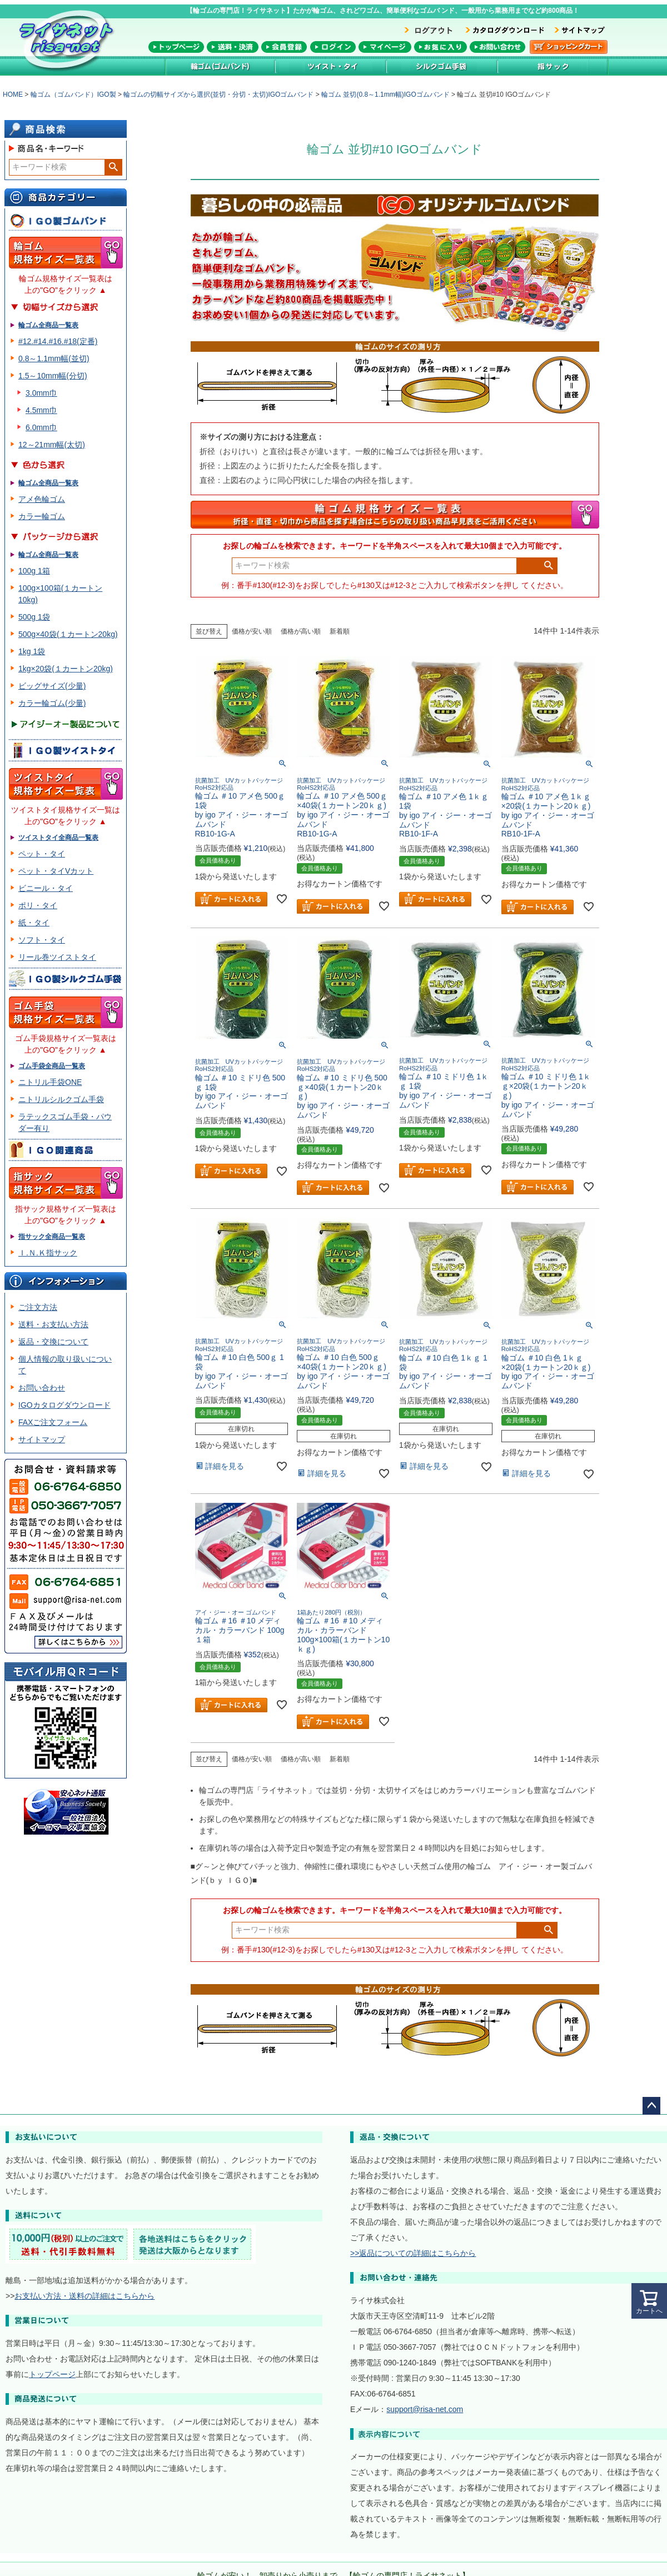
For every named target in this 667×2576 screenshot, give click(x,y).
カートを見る (569, 47)
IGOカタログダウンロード (64, 1405)
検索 (113, 167)
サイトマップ (41, 1439)
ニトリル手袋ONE (50, 1082)
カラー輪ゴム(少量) (52, 703)
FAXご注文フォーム (52, 1422)
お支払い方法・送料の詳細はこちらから (84, 2295)
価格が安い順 (252, 631)
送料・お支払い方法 (53, 1324)
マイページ (385, 47)
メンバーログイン (333, 47)
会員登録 (284, 47)
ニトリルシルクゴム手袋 (61, 1099)
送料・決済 (232, 47)
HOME (13, 94)
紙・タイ (33, 922)
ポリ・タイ (37, 905)
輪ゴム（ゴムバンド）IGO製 (73, 94)
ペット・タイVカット (55, 870)
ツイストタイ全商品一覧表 (58, 837)
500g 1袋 (34, 616)
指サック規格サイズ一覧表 (66, 1183)
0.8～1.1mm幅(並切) (53, 358)
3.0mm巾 (41, 392)
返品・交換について (53, 1341)
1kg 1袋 (31, 651)
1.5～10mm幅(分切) (52, 375)
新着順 (340, 631)
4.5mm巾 (41, 410)
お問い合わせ (497, 47)
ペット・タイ (41, 853)
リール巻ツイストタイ (57, 957)
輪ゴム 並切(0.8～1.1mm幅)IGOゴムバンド (385, 94)
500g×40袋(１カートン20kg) (68, 634)
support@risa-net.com (424, 2409)
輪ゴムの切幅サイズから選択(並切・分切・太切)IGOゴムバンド (218, 94)
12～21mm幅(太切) (51, 444)
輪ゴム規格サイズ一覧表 (66, 252)
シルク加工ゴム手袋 (441, 66)
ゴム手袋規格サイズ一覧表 (66, 1012)
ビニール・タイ (45, 888)
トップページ (176, 47)
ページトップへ (651, 2106)
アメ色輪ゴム (41, 499)
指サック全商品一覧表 (51, 1236)
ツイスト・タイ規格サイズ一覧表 (66, 784)
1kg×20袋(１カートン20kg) (65, 668)
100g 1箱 (34, 570)
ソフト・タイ (41, 939)
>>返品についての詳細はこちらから (413, 2253)
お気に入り (440, 47)
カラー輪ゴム (41, 516)
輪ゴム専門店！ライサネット (69, 40)
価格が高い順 (301, 631)
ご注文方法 (37, 1307)
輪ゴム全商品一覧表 (48, 325)
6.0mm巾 (41, 427)
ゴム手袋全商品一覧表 (51, 1066)
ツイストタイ (330, 66)
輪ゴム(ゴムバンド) (219, 66)
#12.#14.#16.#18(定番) (57, 341)
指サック (553, 66)
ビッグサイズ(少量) (52, 685)
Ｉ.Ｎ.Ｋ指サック (47, 1252)
